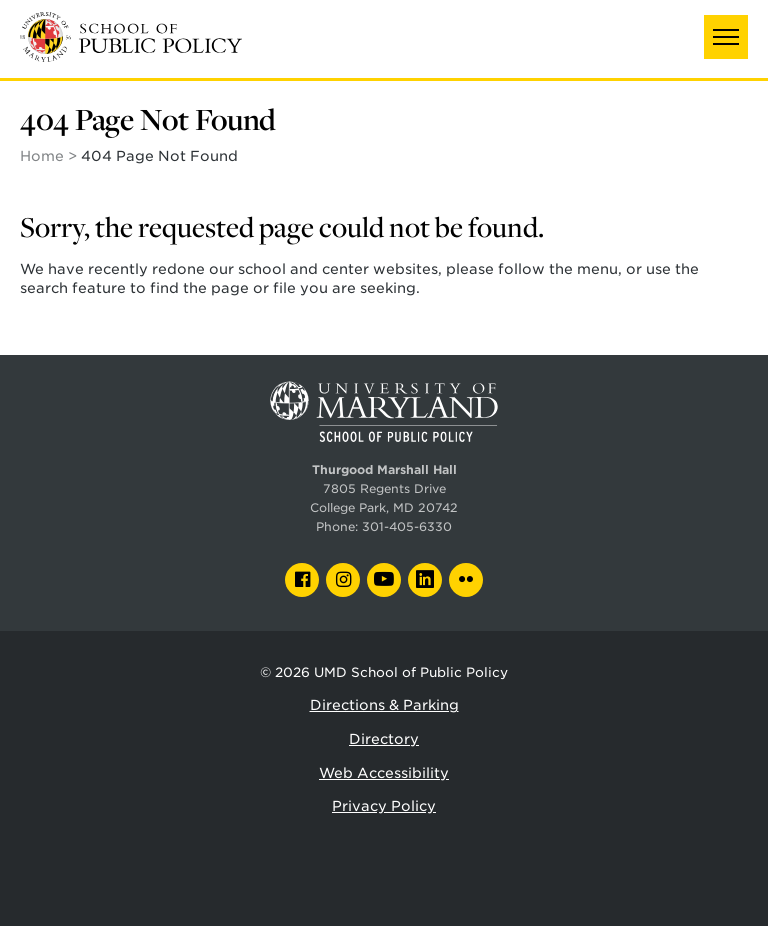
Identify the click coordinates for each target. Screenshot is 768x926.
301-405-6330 (407, 527)
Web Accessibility (384, 773)
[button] (726, 37)
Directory (384, 739)
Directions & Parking (384, 705)
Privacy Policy (384, 806)
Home (42, 156)
